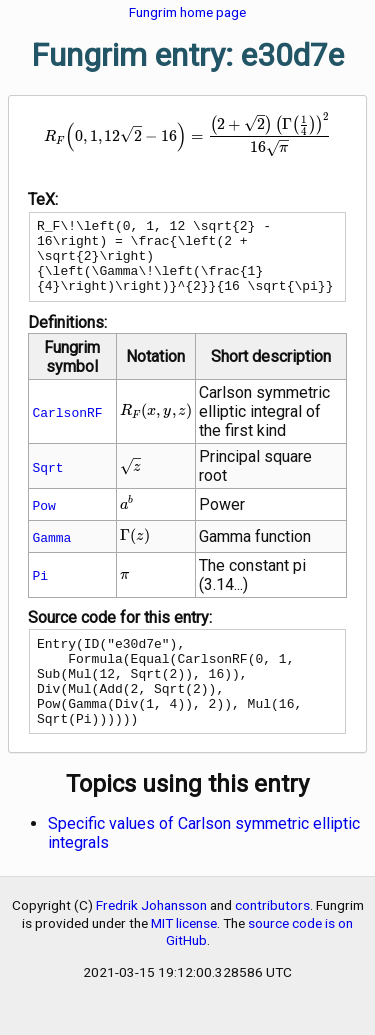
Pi (40, 590)
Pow (43, 520)
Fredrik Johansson (151, 938)
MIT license (184, 956)
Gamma (51, 552)
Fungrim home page (187, 12)
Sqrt (47, 482)
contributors (272, 938)
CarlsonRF (67, 427)
